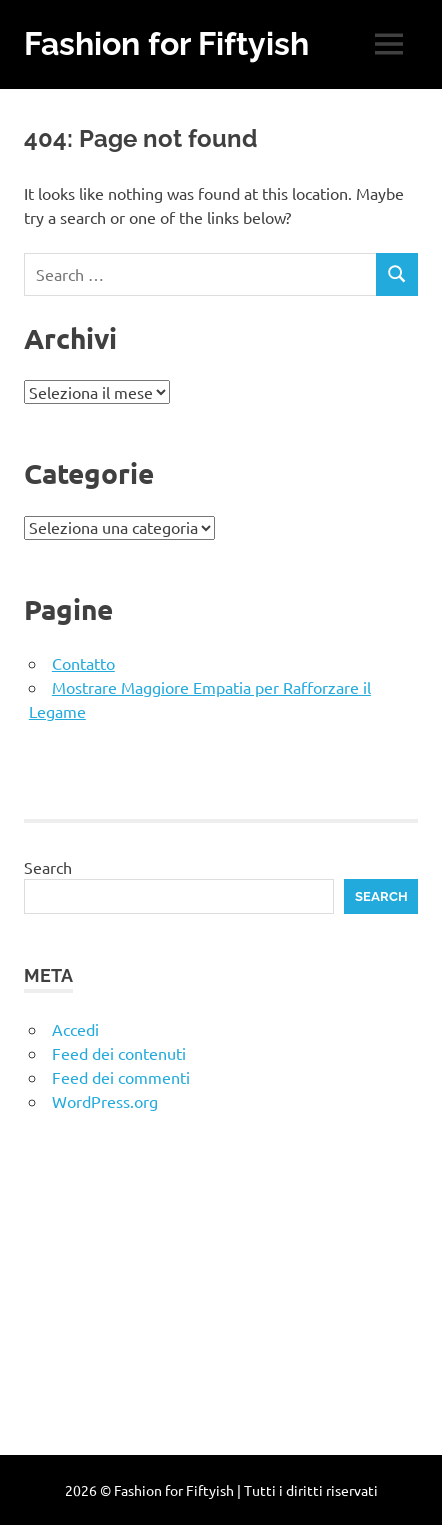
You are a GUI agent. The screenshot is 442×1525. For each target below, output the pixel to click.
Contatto (83, 663)
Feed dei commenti (121, 1077)
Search (48, 867)
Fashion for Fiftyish (166, 43)
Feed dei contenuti (119, 1053)
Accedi (75, 1029)
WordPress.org (105, 1101)
